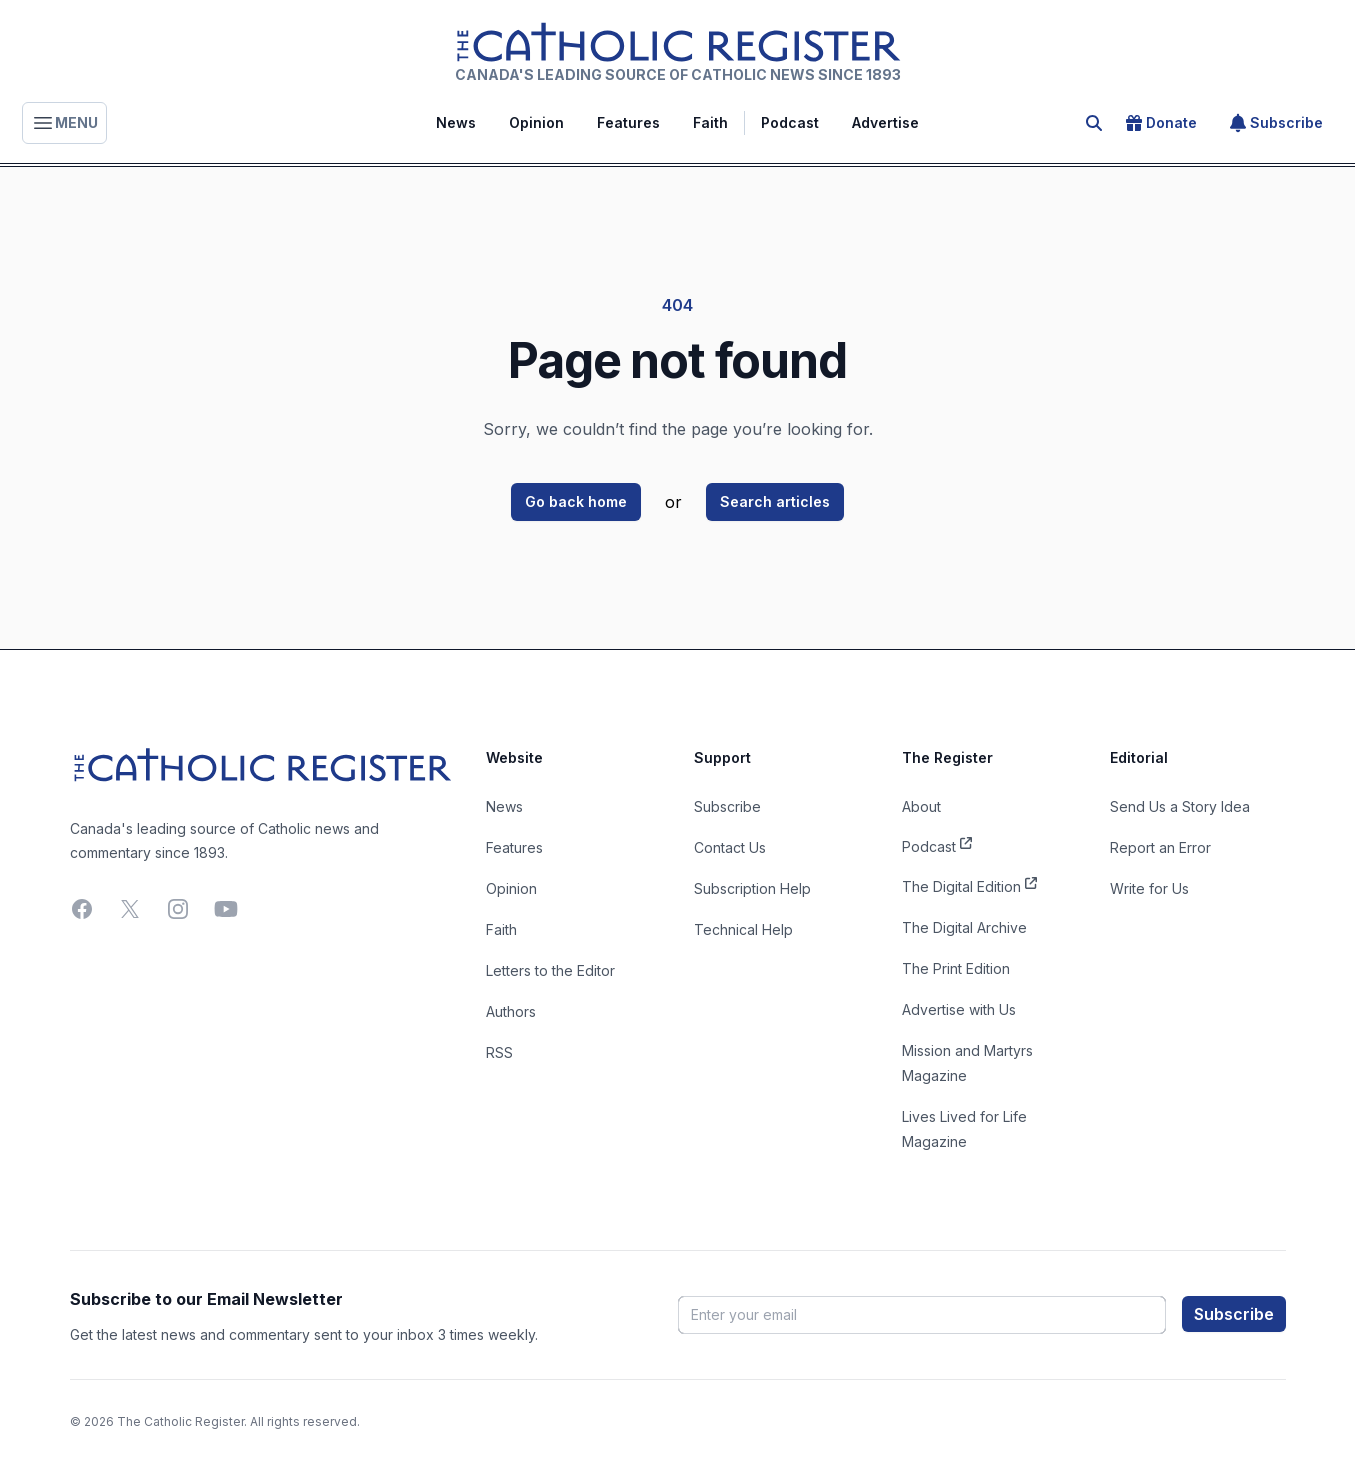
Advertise (885, 122)
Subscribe (1276, 123)
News (456, 122)
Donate (1161, 123)
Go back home (576, 501)
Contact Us (730, 847)
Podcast (790, 122)
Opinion (536, 122)
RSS (499, 1052)
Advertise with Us (959, 1009)
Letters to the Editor (550, 970)
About (921, 806)
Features (628, 122)
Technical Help (743, 929)
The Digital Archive (964, 927)
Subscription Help (752, 888)
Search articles (775, 501)
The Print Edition (956, 968)
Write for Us (1149, 888)
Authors (511, 1011)
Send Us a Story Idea (1180, 806)
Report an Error (1160, 847)
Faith (710, 122)
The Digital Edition (969, 885)
